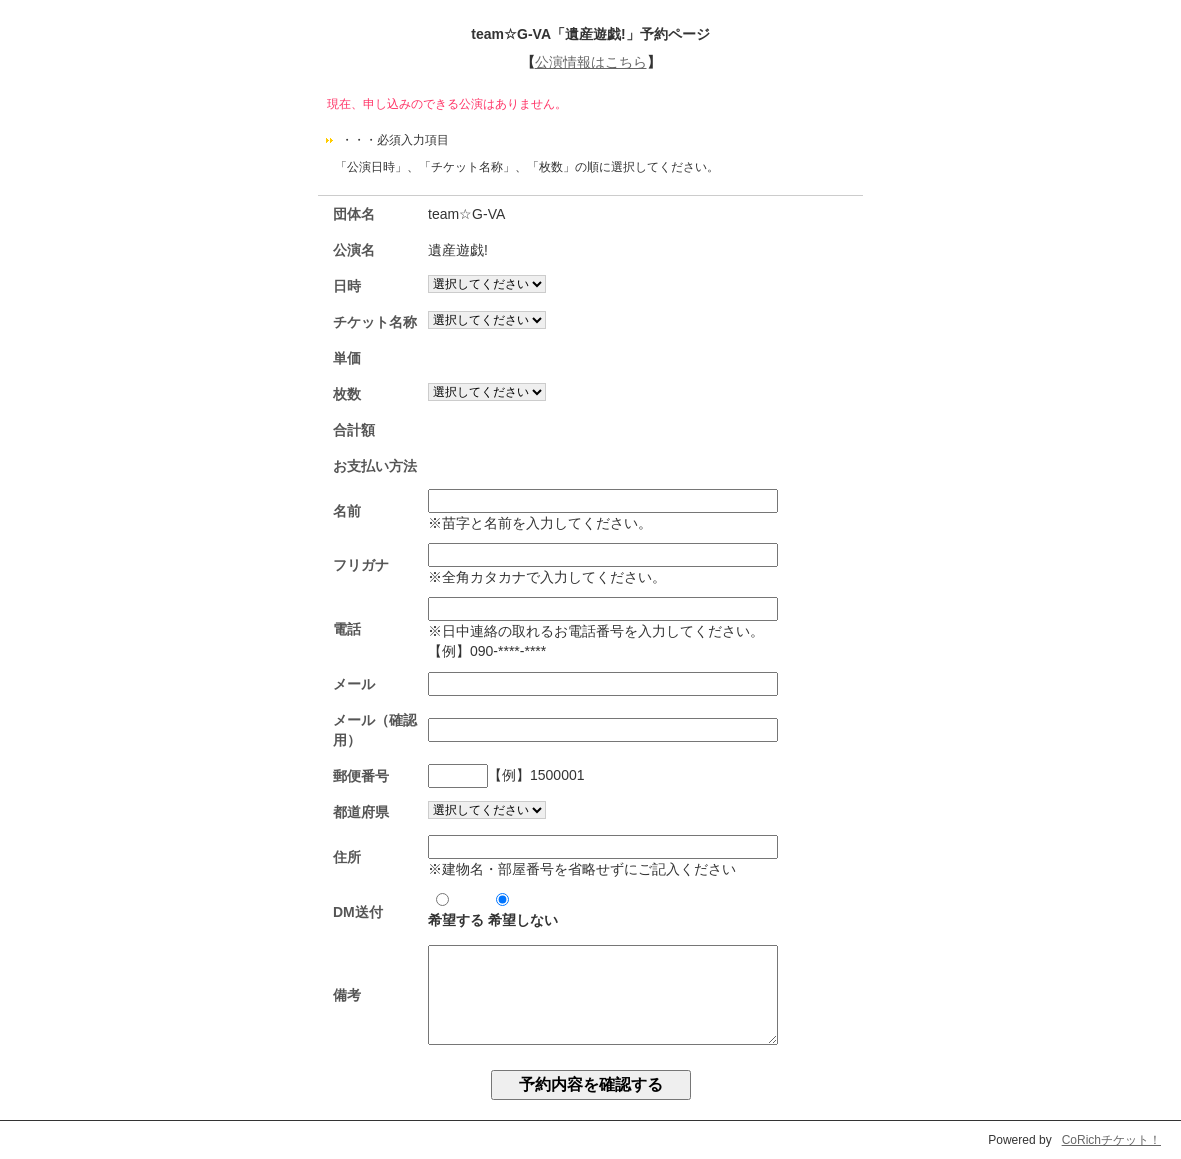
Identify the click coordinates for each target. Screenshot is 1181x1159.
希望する (456, 910)
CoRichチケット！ (1111, 1140)
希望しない (523, 910)
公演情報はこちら (591, 62)
